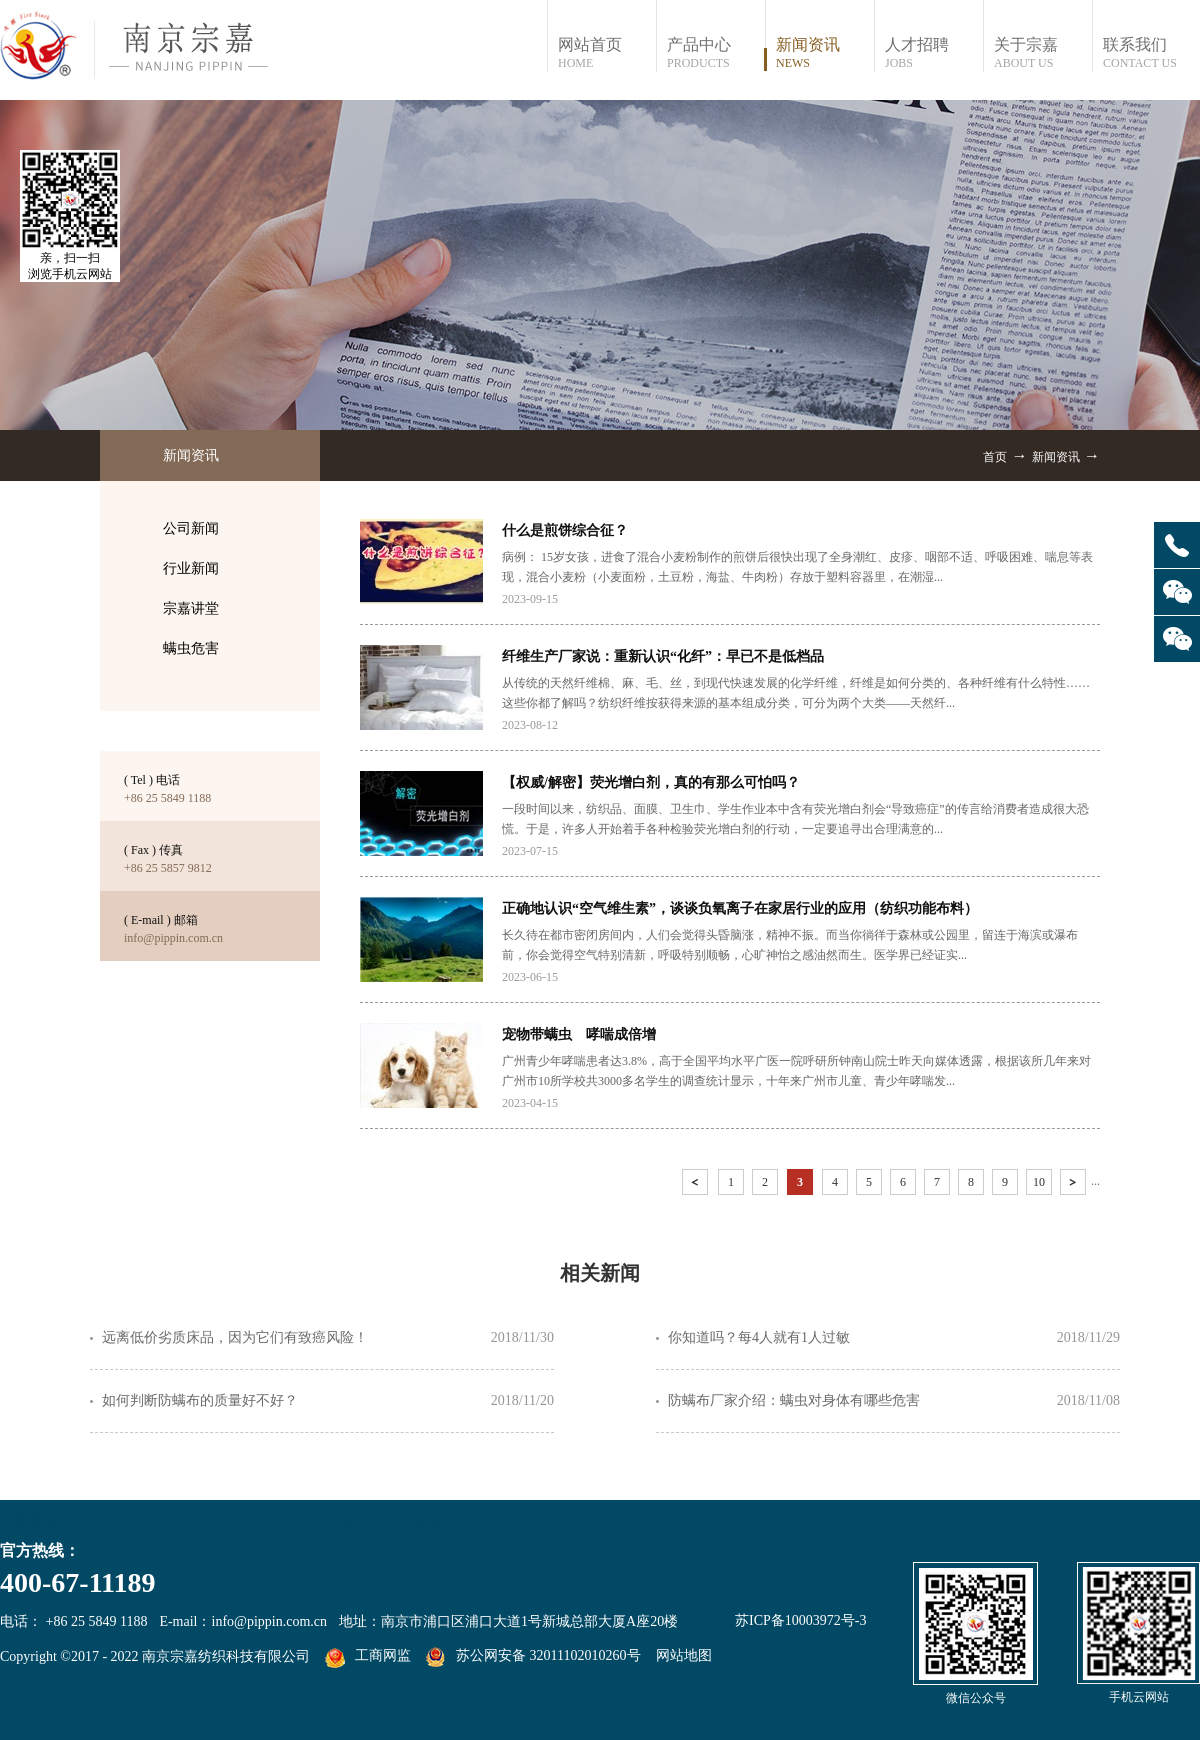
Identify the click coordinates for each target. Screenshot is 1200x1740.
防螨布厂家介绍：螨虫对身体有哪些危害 (794, 1400)
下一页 (1075, 1185)
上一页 (697, 1185)
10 (1039, 1182)
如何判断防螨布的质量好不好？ (200, 1400)
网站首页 (606, 53)
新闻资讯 (1056, 457)
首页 (995, 457)
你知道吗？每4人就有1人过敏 (759, 1337)
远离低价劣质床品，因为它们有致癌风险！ (235, 1337)
